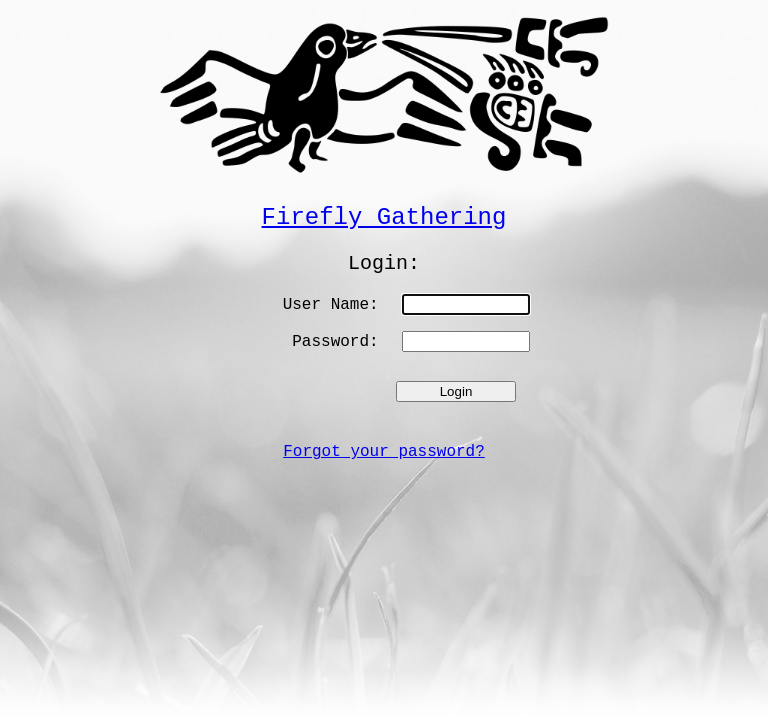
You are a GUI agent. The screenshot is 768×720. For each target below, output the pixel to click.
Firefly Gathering (384, 217)
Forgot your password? (384, 452)
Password (330, 342)
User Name (326, 305)
